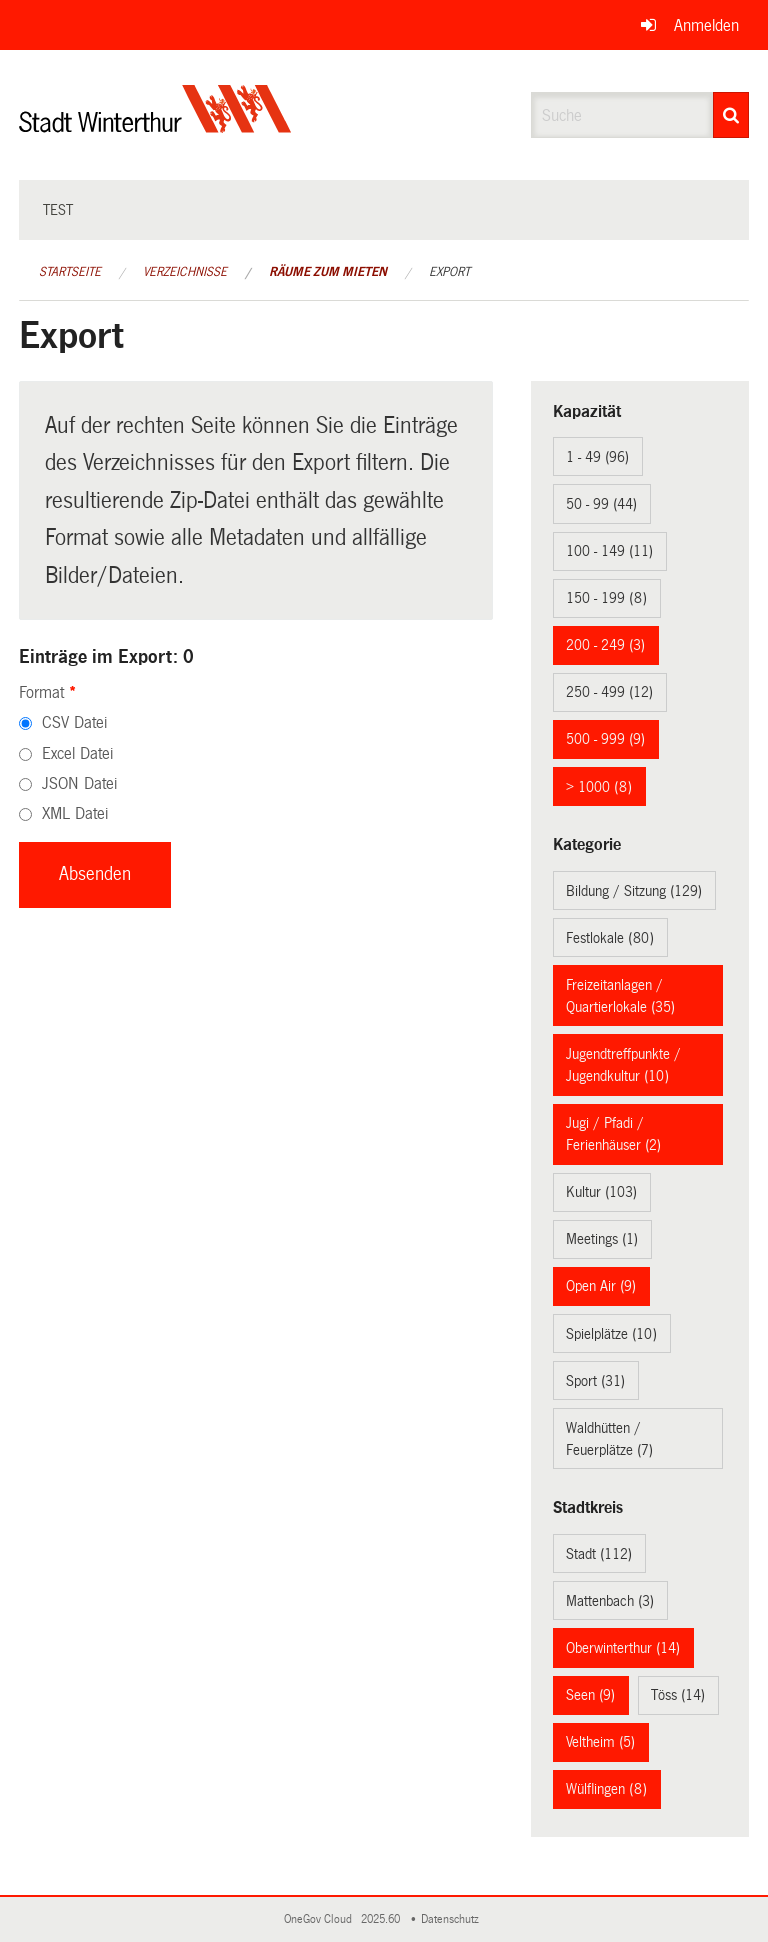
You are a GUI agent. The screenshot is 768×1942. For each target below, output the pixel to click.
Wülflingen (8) (606, 1789)
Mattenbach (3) (610, 1601)
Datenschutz (453, 1919)
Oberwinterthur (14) (623, 1648)
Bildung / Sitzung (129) (634, 891)
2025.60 (382, 1919)
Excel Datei (77, 753)
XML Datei (75, 813)
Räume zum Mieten (328, 272)
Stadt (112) (599, 1554)
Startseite (70, 272)
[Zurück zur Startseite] (155, 125)
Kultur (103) (601, 1192)
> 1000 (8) (599, 787)
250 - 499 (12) (609, 692)
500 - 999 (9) (605, 739)
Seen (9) (590, 1695)
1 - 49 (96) (597, 457)
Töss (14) (678, 1695)
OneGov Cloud (321, 1919)
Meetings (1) (602, 1239)
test (58, 210)
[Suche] (731, 115)
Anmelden (706, 25)
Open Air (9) (601, 1286)
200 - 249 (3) (605, 645)
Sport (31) (595, 1381)
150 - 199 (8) (606, 598)
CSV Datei (74, 722)
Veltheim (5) (600, 1742)
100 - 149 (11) (609, 551)
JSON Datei (79, 783)
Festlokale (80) (610, 938)
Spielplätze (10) (611, 1334)
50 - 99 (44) (601, 504)
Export (449, 272)
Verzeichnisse (185, 272)
